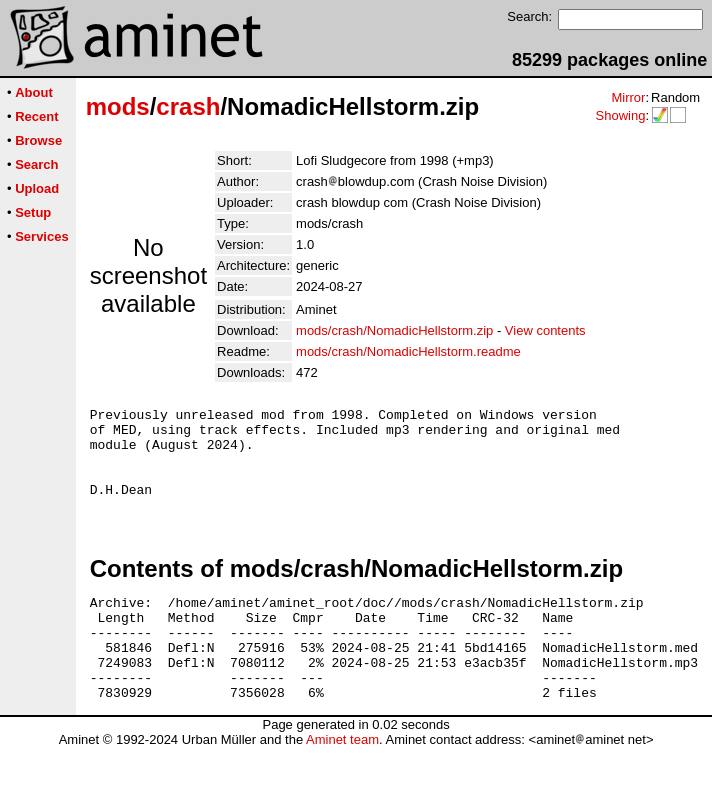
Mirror (628, 97)
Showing (620, 115)
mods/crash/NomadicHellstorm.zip (394, 330)
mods (118, 106)
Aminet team (342, 781)
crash (188, 106)
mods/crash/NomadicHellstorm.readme (408, 351)
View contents (545, 330)
